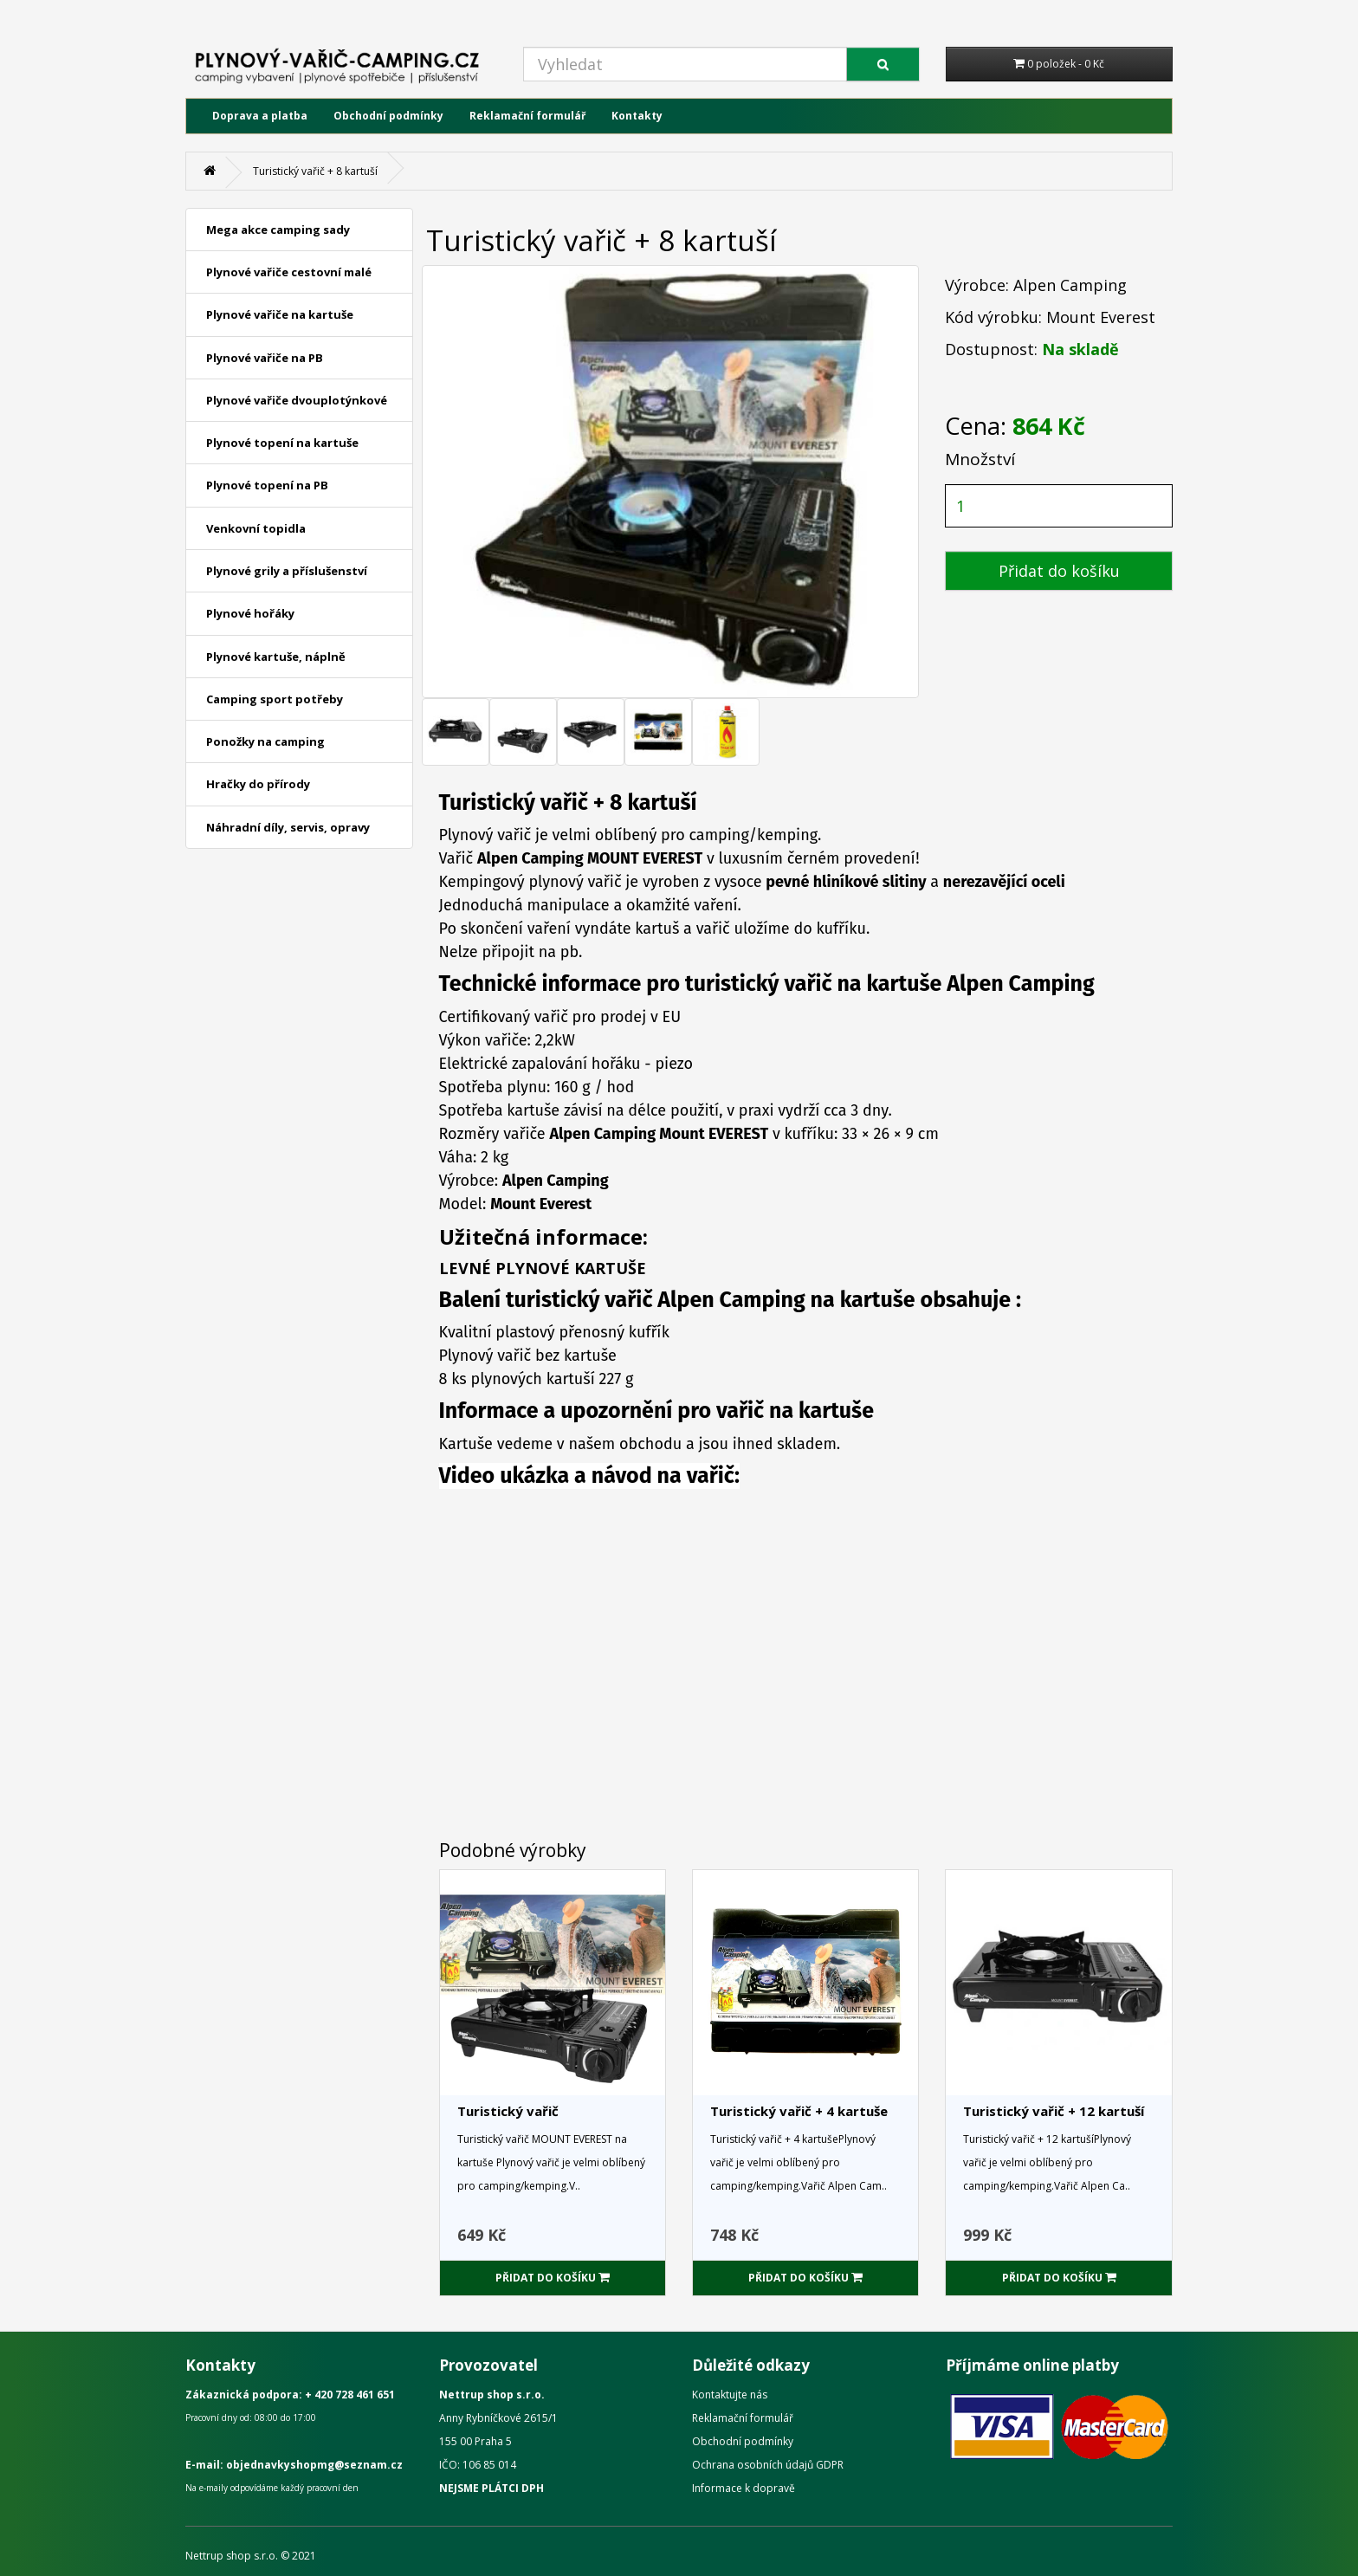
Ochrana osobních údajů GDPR (768, 2464)
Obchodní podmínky (388, 115)
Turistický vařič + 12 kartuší (1053, 2111)
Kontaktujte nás (729, 2394)
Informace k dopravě (743, 2488)
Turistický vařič (508, 2111)
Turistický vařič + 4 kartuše (799, 2111)
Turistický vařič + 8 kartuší (315, 171)
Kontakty (637, 115)
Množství (980, 459)
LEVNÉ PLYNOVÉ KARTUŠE (542, 1268)
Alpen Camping (1070, 285)
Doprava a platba (259, 115)
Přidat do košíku (1059, 570)
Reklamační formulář (527, 115)
